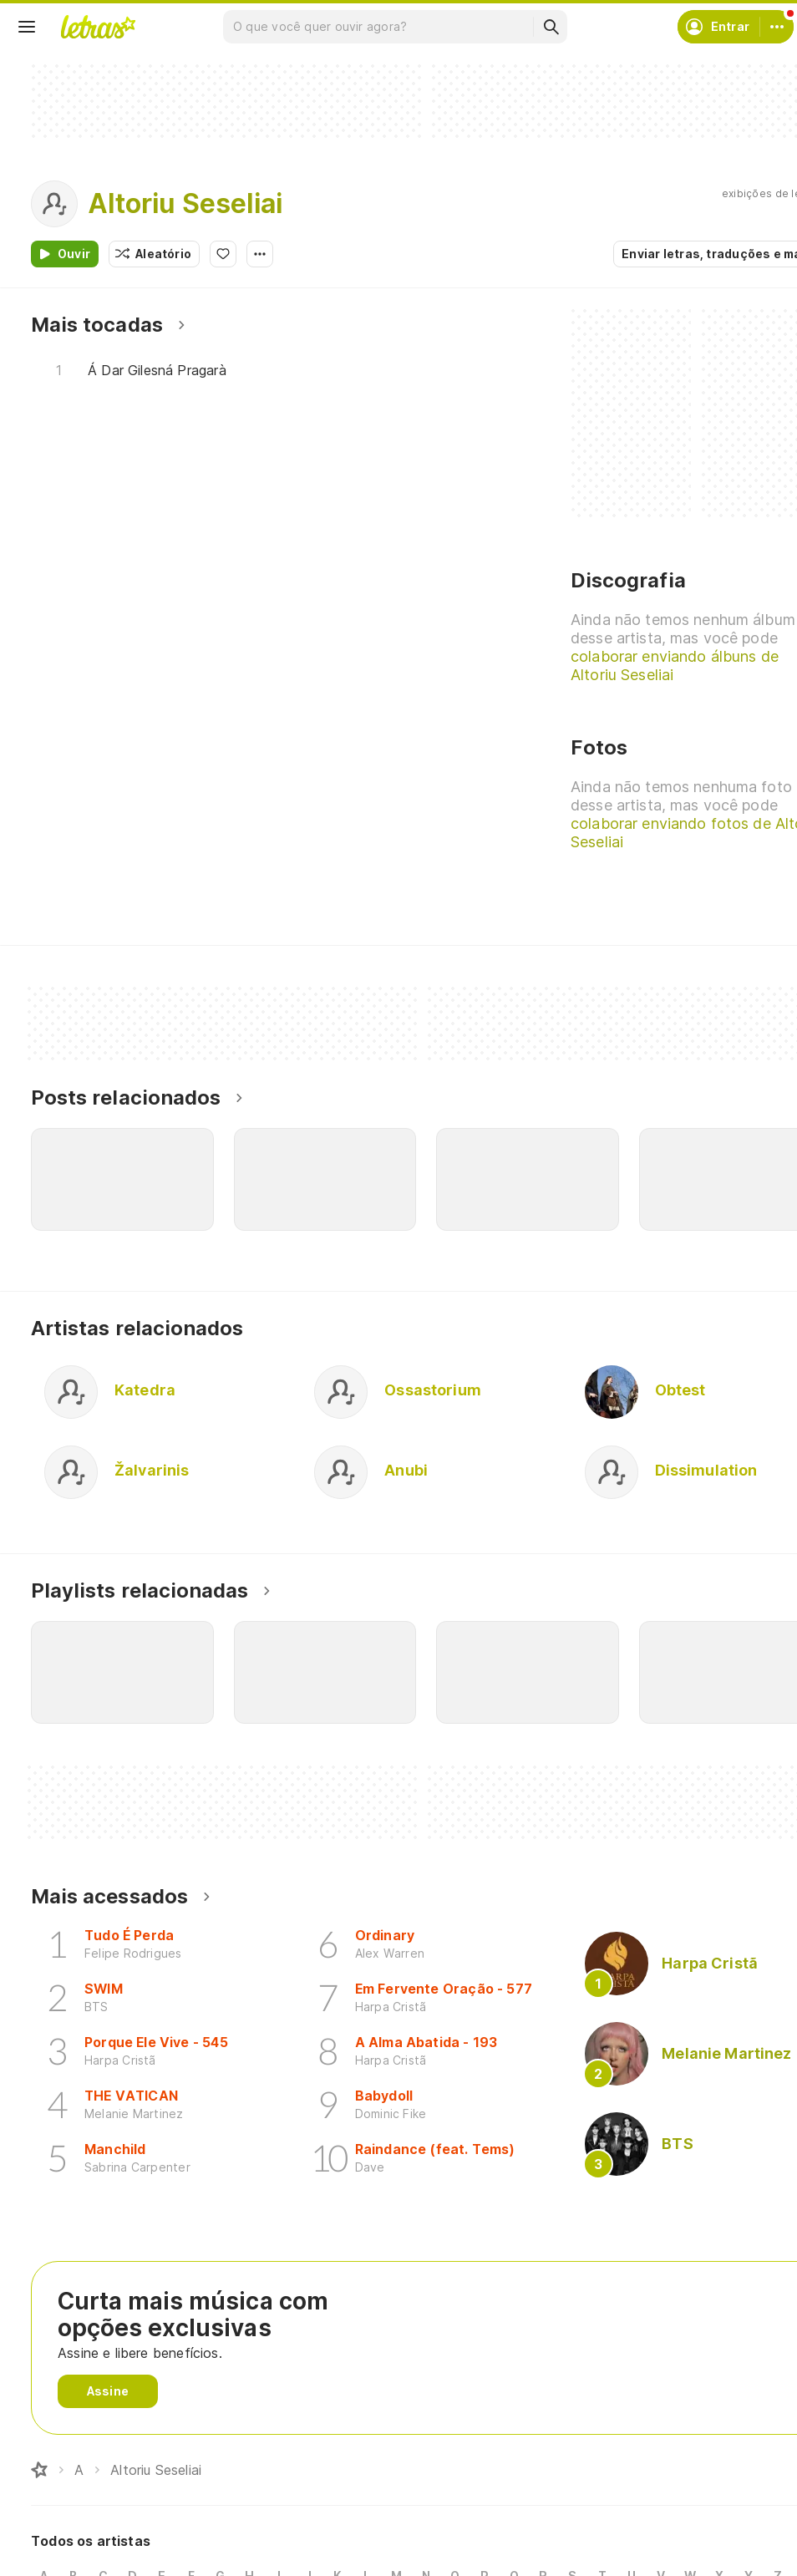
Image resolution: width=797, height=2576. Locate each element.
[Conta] (777, 26)
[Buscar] (550, 26)
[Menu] (26, 26)
